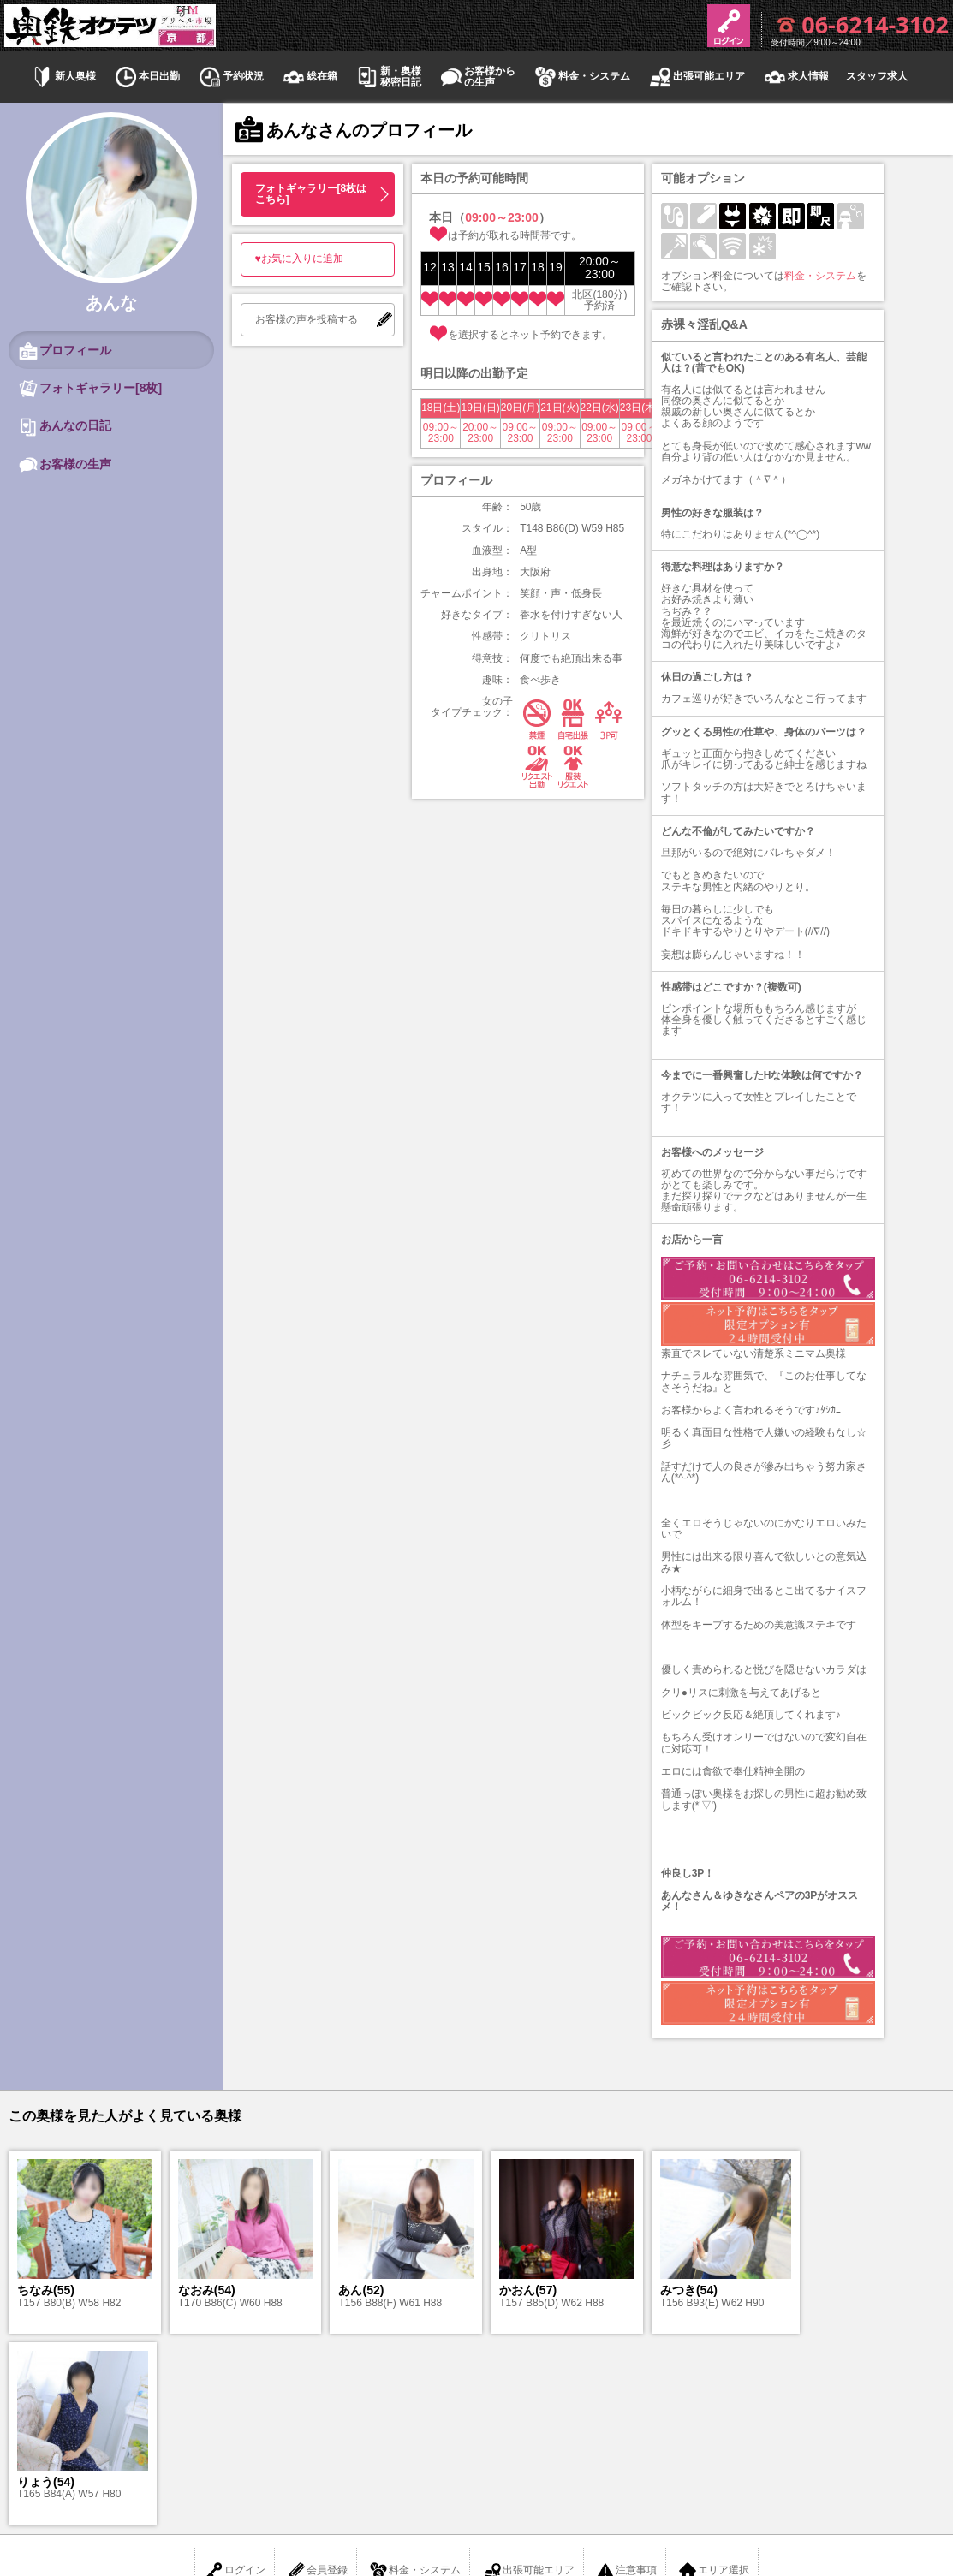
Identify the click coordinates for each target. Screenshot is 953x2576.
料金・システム (581, 76)
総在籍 (309, 76)
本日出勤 (146, 76)
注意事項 (626, 2379)
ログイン (234, 2379)
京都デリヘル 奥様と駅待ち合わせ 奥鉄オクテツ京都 (476, 2490)
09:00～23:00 (441, 432)
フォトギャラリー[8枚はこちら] (311, 193)
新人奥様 (62, 76)
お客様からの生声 (476, 77)
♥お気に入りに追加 (299, 259)
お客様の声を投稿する (306, 319)
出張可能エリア (696, 76)
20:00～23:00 (480, 432)
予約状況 (230, 76)
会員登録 (317, 2379)
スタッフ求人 (877, 76)
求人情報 (795, 76)
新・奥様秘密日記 (387, 77)
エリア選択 (713, 2379)
